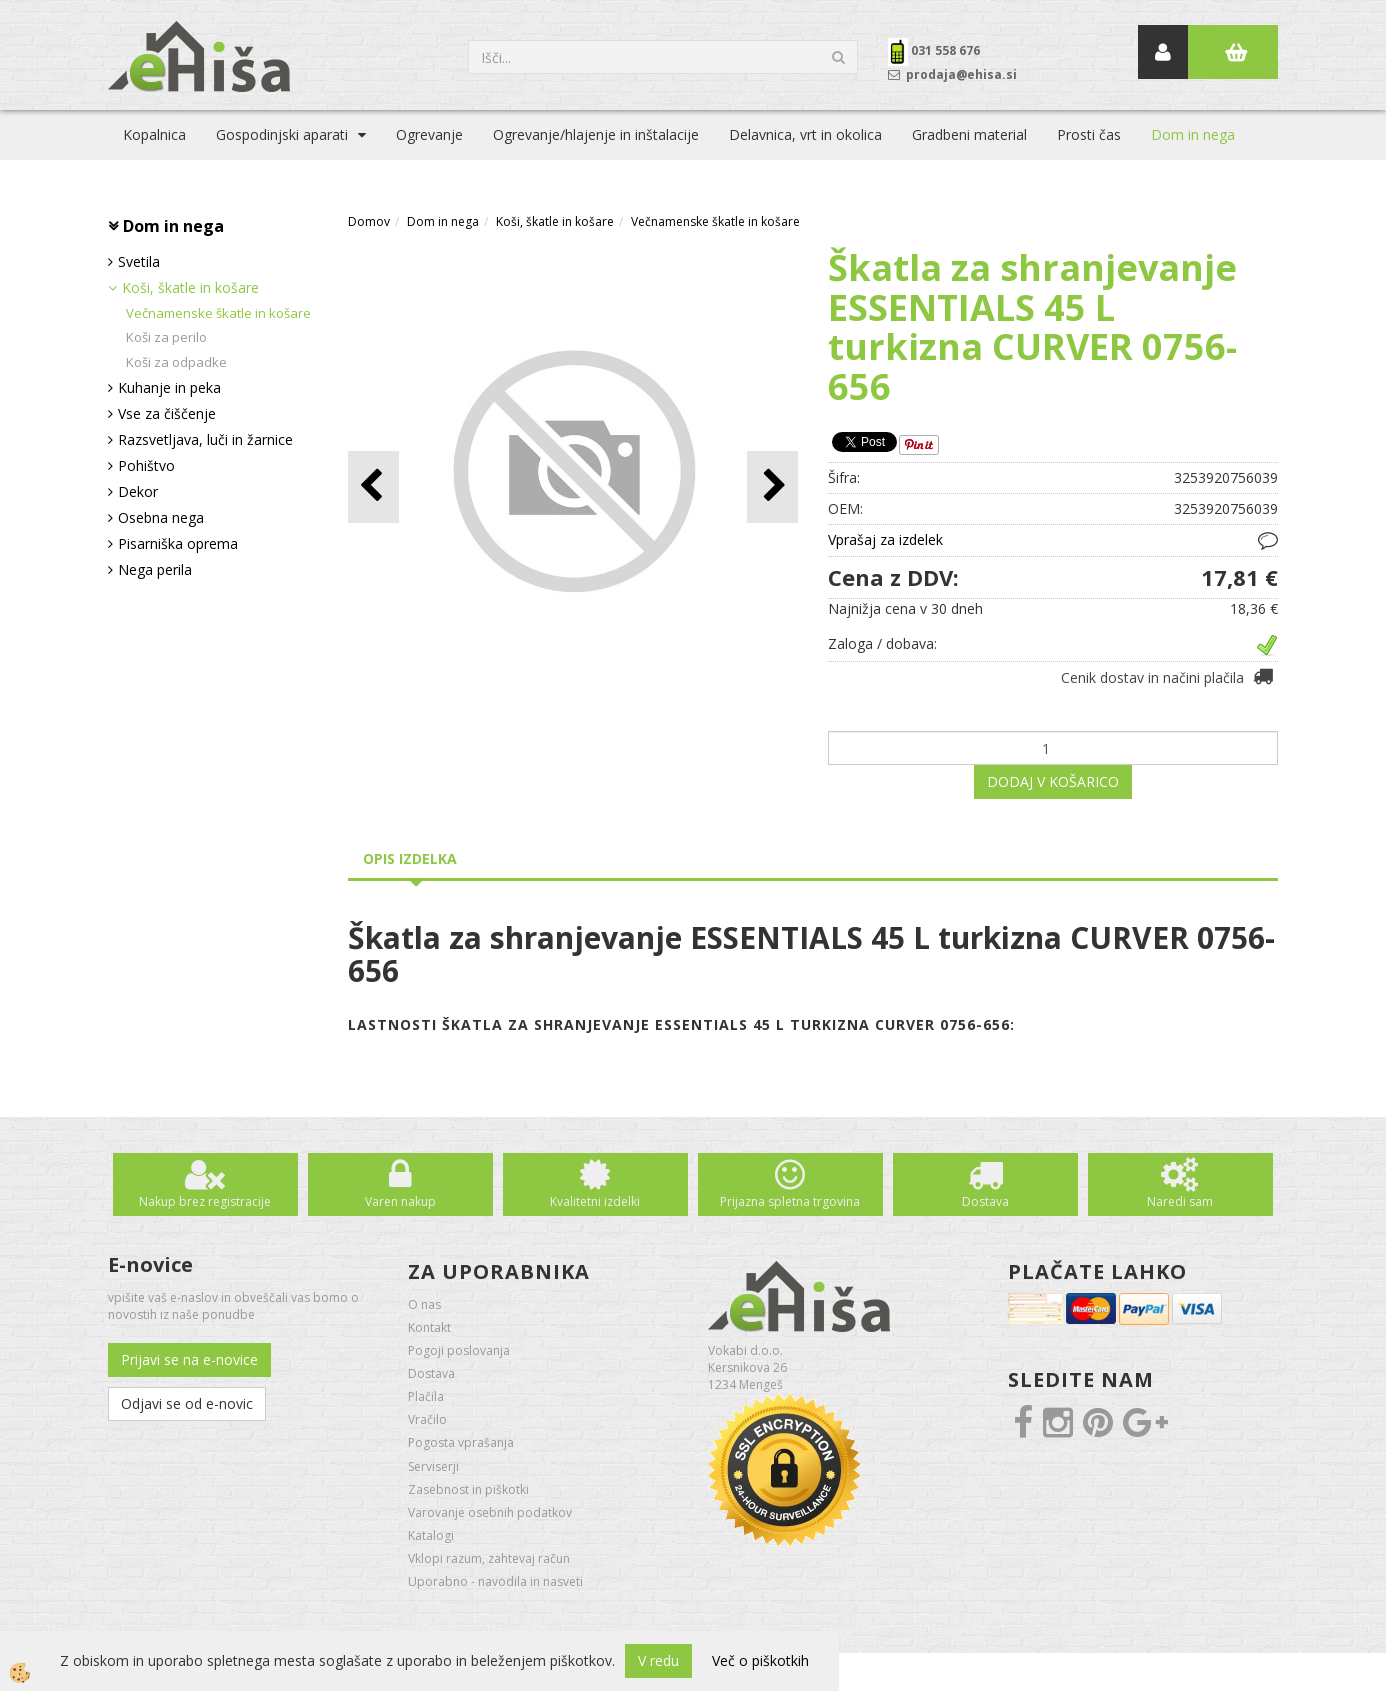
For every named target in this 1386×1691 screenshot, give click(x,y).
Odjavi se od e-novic (187, 1403)
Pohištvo (146, 465)
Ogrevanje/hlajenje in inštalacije (596, 134)
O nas (424, 1304)
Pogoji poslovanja (459, 1350)
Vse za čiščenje (167, 413)
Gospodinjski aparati (282, 134)
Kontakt (429, 1327)
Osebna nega (161, 517)
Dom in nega (1193, 134)
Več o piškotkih (760, 1660)
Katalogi (431, 1535)
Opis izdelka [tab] (410, 858)
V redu (658, 1660)
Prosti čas (1089, 134)
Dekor (138, 491)
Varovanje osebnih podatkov (490, 1512)
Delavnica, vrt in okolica (805, 134)
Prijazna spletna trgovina (790, 1201)
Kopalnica (154, 134)
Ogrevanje (429, 134)
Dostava (985, 1201)
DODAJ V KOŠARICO (1053, 781)
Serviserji (433, 1466)
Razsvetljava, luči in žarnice (205, 439)
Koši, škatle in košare (190, 287)
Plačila (426, 1396)
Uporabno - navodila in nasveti (495, 1581)
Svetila (139, 261)
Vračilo (427, 1419)
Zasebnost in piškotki (468, 1489)
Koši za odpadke (176, 362)
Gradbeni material (969, 134)
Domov (369, 221)
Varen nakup (400, 1201)
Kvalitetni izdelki (595, 1201)
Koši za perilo (166, 337)
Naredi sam (1180, 1201)
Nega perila (155, 569)
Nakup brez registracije (205, 1201)
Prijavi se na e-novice (189, 1359)
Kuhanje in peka (169, 387)
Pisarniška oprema (178, 543)
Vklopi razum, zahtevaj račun (489, 1558)
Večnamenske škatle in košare (218, 313)
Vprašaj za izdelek (885, 539)
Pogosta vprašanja (461, 1442)
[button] (772, 486)
